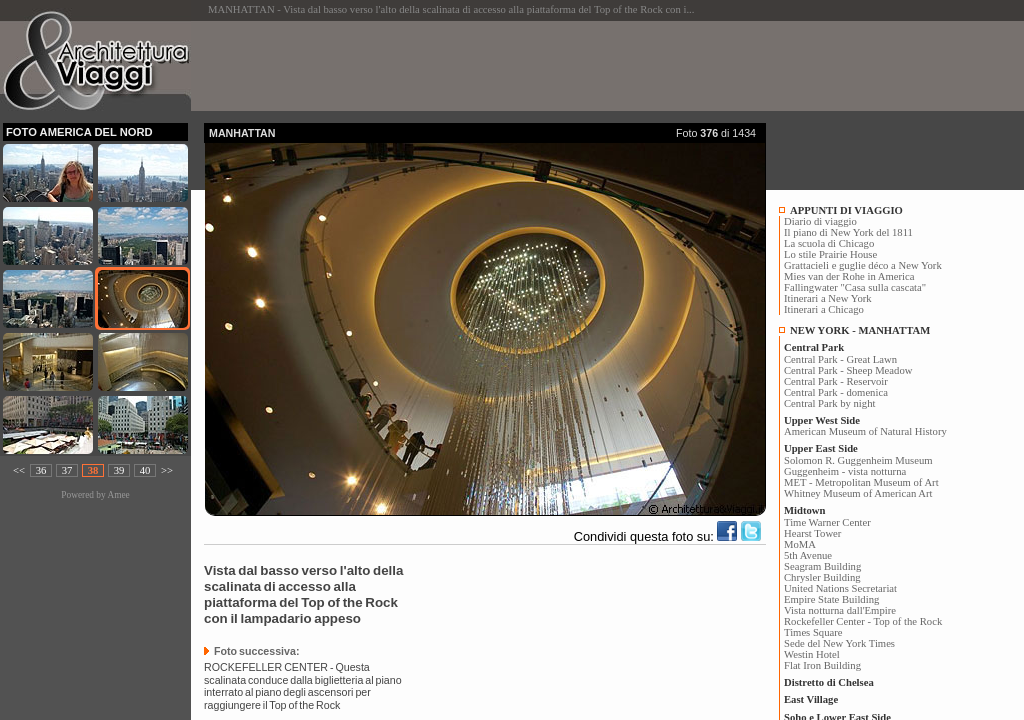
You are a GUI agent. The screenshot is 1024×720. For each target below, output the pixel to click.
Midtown (804, 510)
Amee (118, 495)
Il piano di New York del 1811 (848, 232)
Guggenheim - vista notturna (845, 471)
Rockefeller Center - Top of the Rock (863, 621)
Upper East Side (821, 448)
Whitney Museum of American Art (858, 493)
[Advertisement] (568, 66)
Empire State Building (831, 599)
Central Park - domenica (836, 392)
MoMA (800, 544)
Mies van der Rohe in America (849, 276)
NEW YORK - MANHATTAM (860, 330)
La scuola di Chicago (829, 243)
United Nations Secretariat (840, 588)
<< (19, 470)
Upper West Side (822, 420)
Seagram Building (822, 566)
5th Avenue (808, 555)
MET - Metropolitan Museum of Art (861, 482)
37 (67, 470)
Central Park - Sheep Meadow (848, 370)
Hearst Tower (812, 533)
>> (167, 470)
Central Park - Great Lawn (840, 359)
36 (41, 470)
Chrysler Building (822, 577)
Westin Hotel (812, 654)
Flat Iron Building (822, 665)
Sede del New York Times (839, 643)
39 (119, 470)
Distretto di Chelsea (829, 682)
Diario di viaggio (820, 221)
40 (145, 470)
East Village (811, 699)
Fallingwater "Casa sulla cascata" (855, 287)
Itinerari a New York (828, 298)
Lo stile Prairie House (830, 254)
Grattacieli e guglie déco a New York (863, 265)
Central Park (814, 347)
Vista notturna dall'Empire (840, 610)
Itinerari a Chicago (824, 309)
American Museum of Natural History (865, 431)
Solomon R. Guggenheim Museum (858, 460)
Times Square (813, 632)
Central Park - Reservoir (836, 381)
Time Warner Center (827, 522)
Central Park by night (829, 403)
